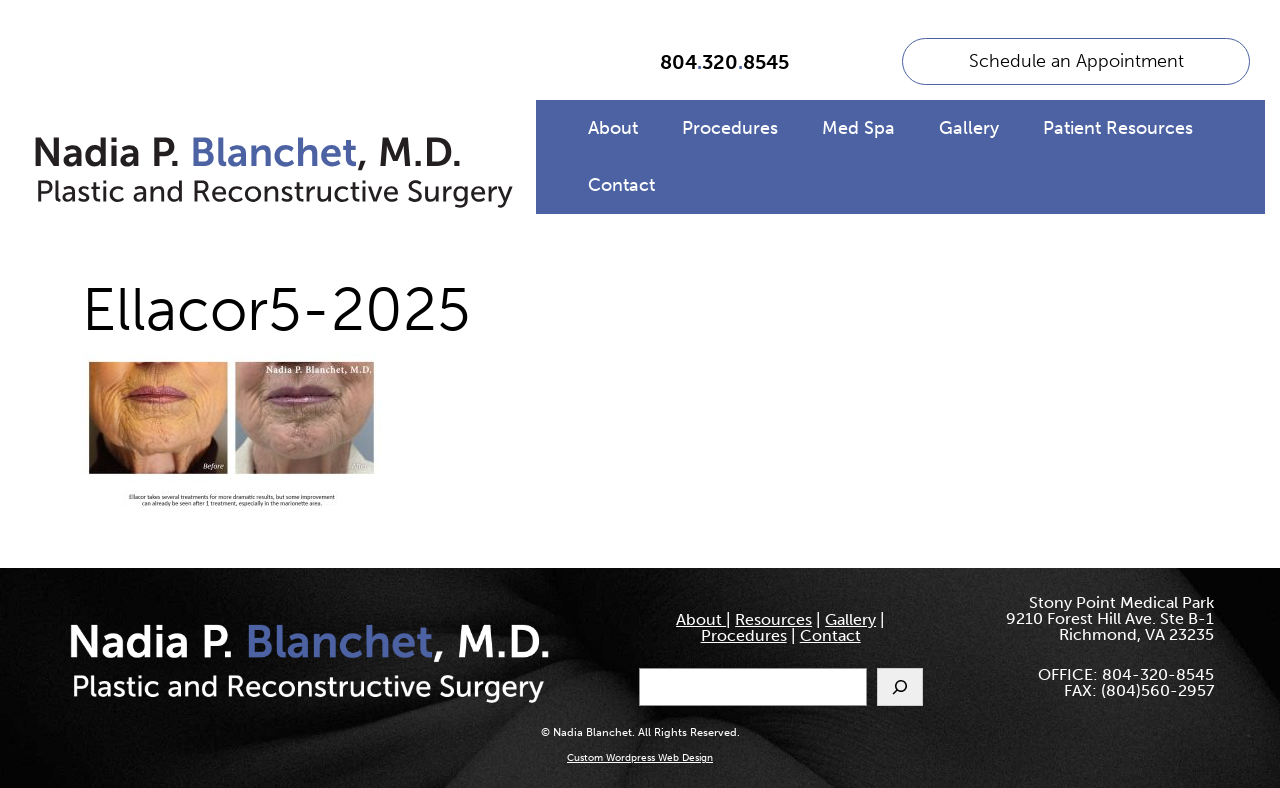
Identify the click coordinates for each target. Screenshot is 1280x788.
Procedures (730, 128)
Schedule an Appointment (1076, 61)
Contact (621, 185)
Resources (773, 619)
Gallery (969, 128)
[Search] (900, 687)
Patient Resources (1118, 128)
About (613, 128)
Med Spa (858, 128)
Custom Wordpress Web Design (640, 758)
